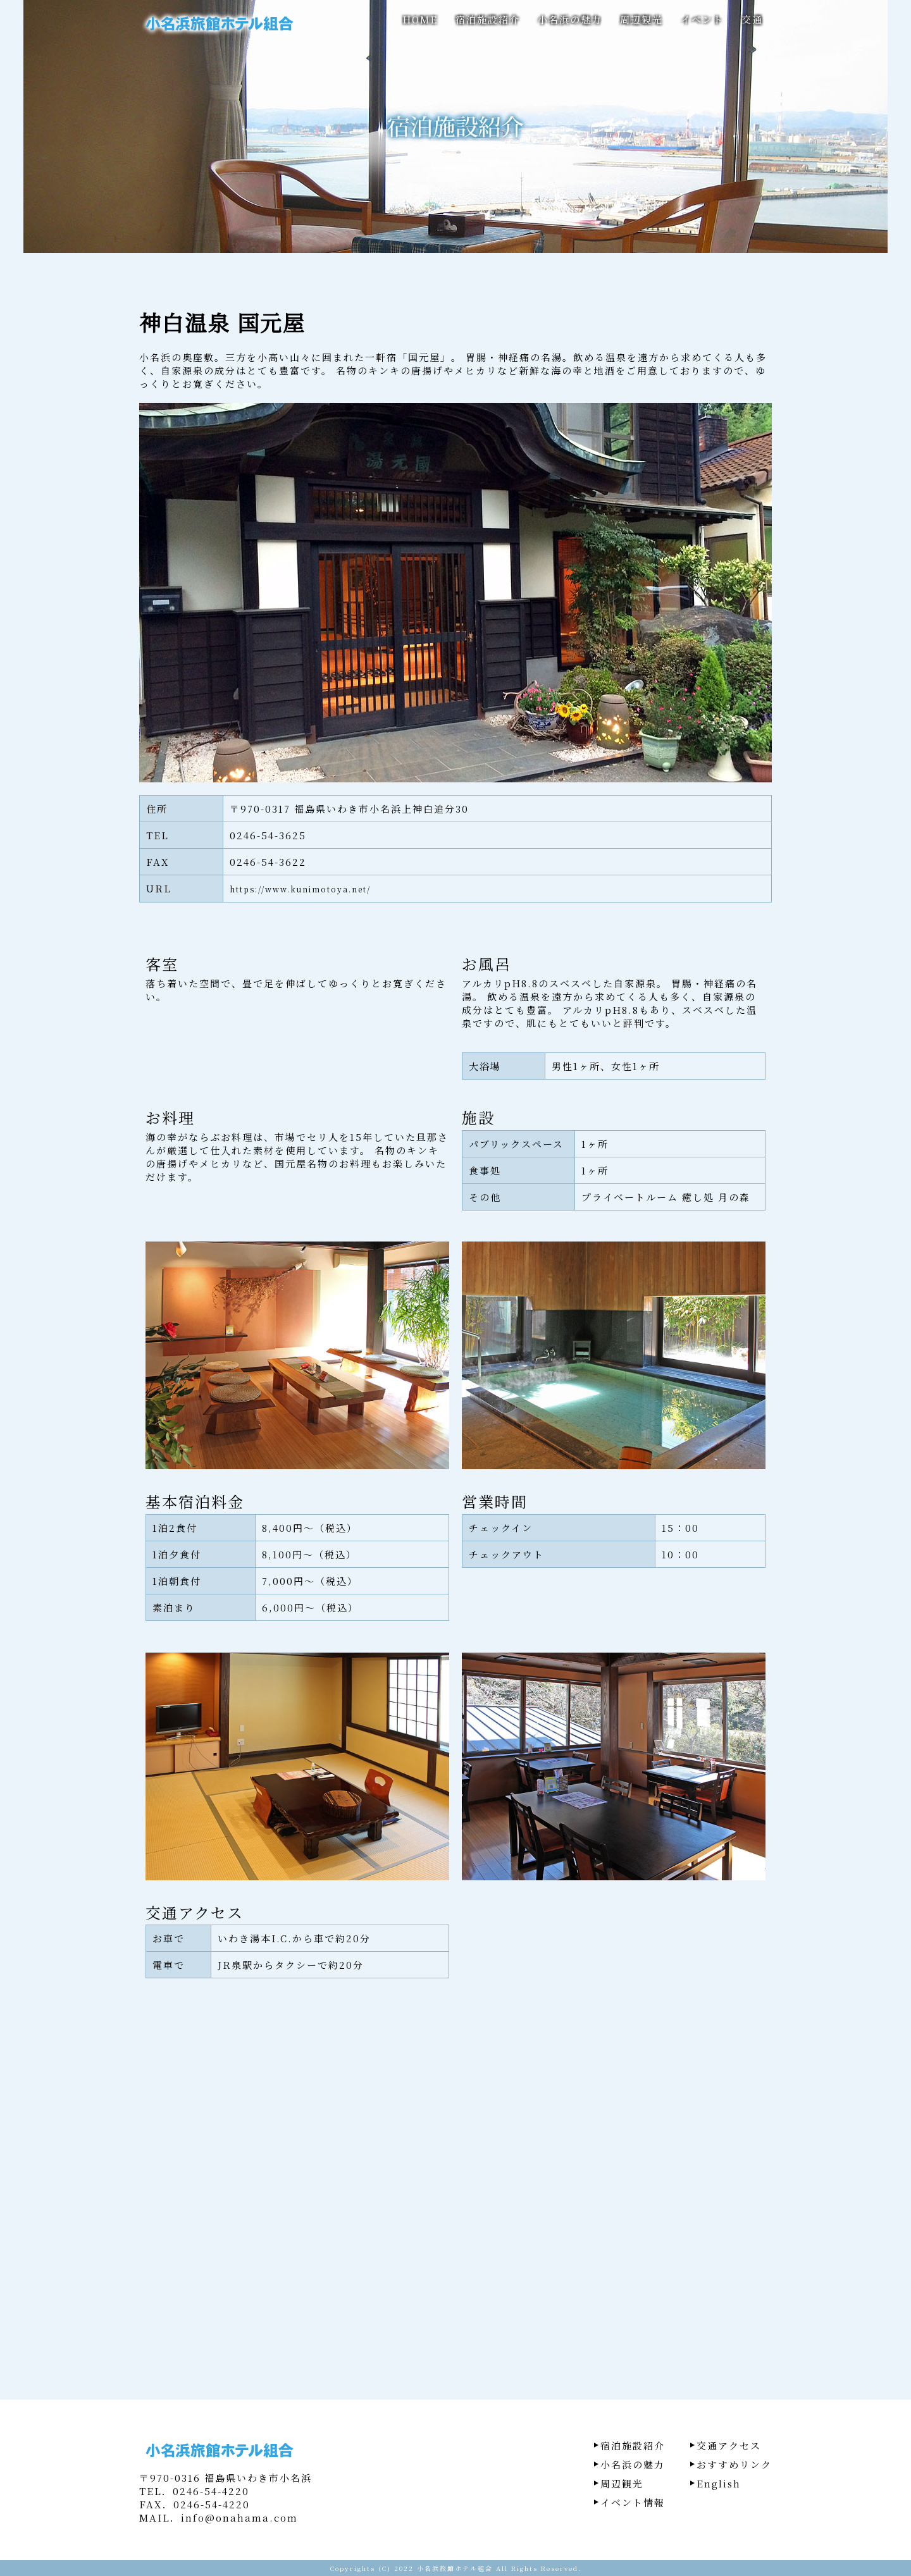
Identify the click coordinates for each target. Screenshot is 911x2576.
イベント (702, 19)
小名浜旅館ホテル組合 (455, 2568)
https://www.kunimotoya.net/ (300, 889)
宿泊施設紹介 (488, 19)
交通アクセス (729, 2445)
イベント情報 (632, 2502)
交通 (752, 19)
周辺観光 (641, 19)
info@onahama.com (239, 2517)
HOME (420, 19)
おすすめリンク (734, 2464)
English (719, 2483)
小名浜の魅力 (570, 19)
